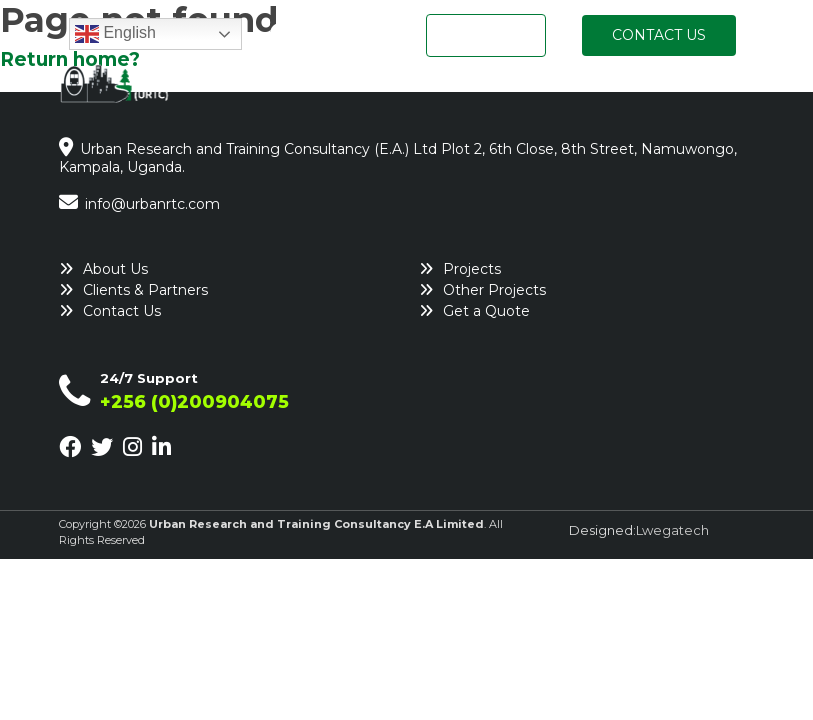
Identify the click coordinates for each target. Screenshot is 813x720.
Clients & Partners (145, 290)
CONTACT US (659, 35)
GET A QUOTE (486, 35)
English (115, 34)
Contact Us (122, 311)
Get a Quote (486, 311)
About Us (115, 269)
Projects (620, 89)
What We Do (507, 89)
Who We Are (384, 89)
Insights (714, 88)
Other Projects (494, 290)
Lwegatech (672, 530)
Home (288, 88)
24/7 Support (149, 378)
